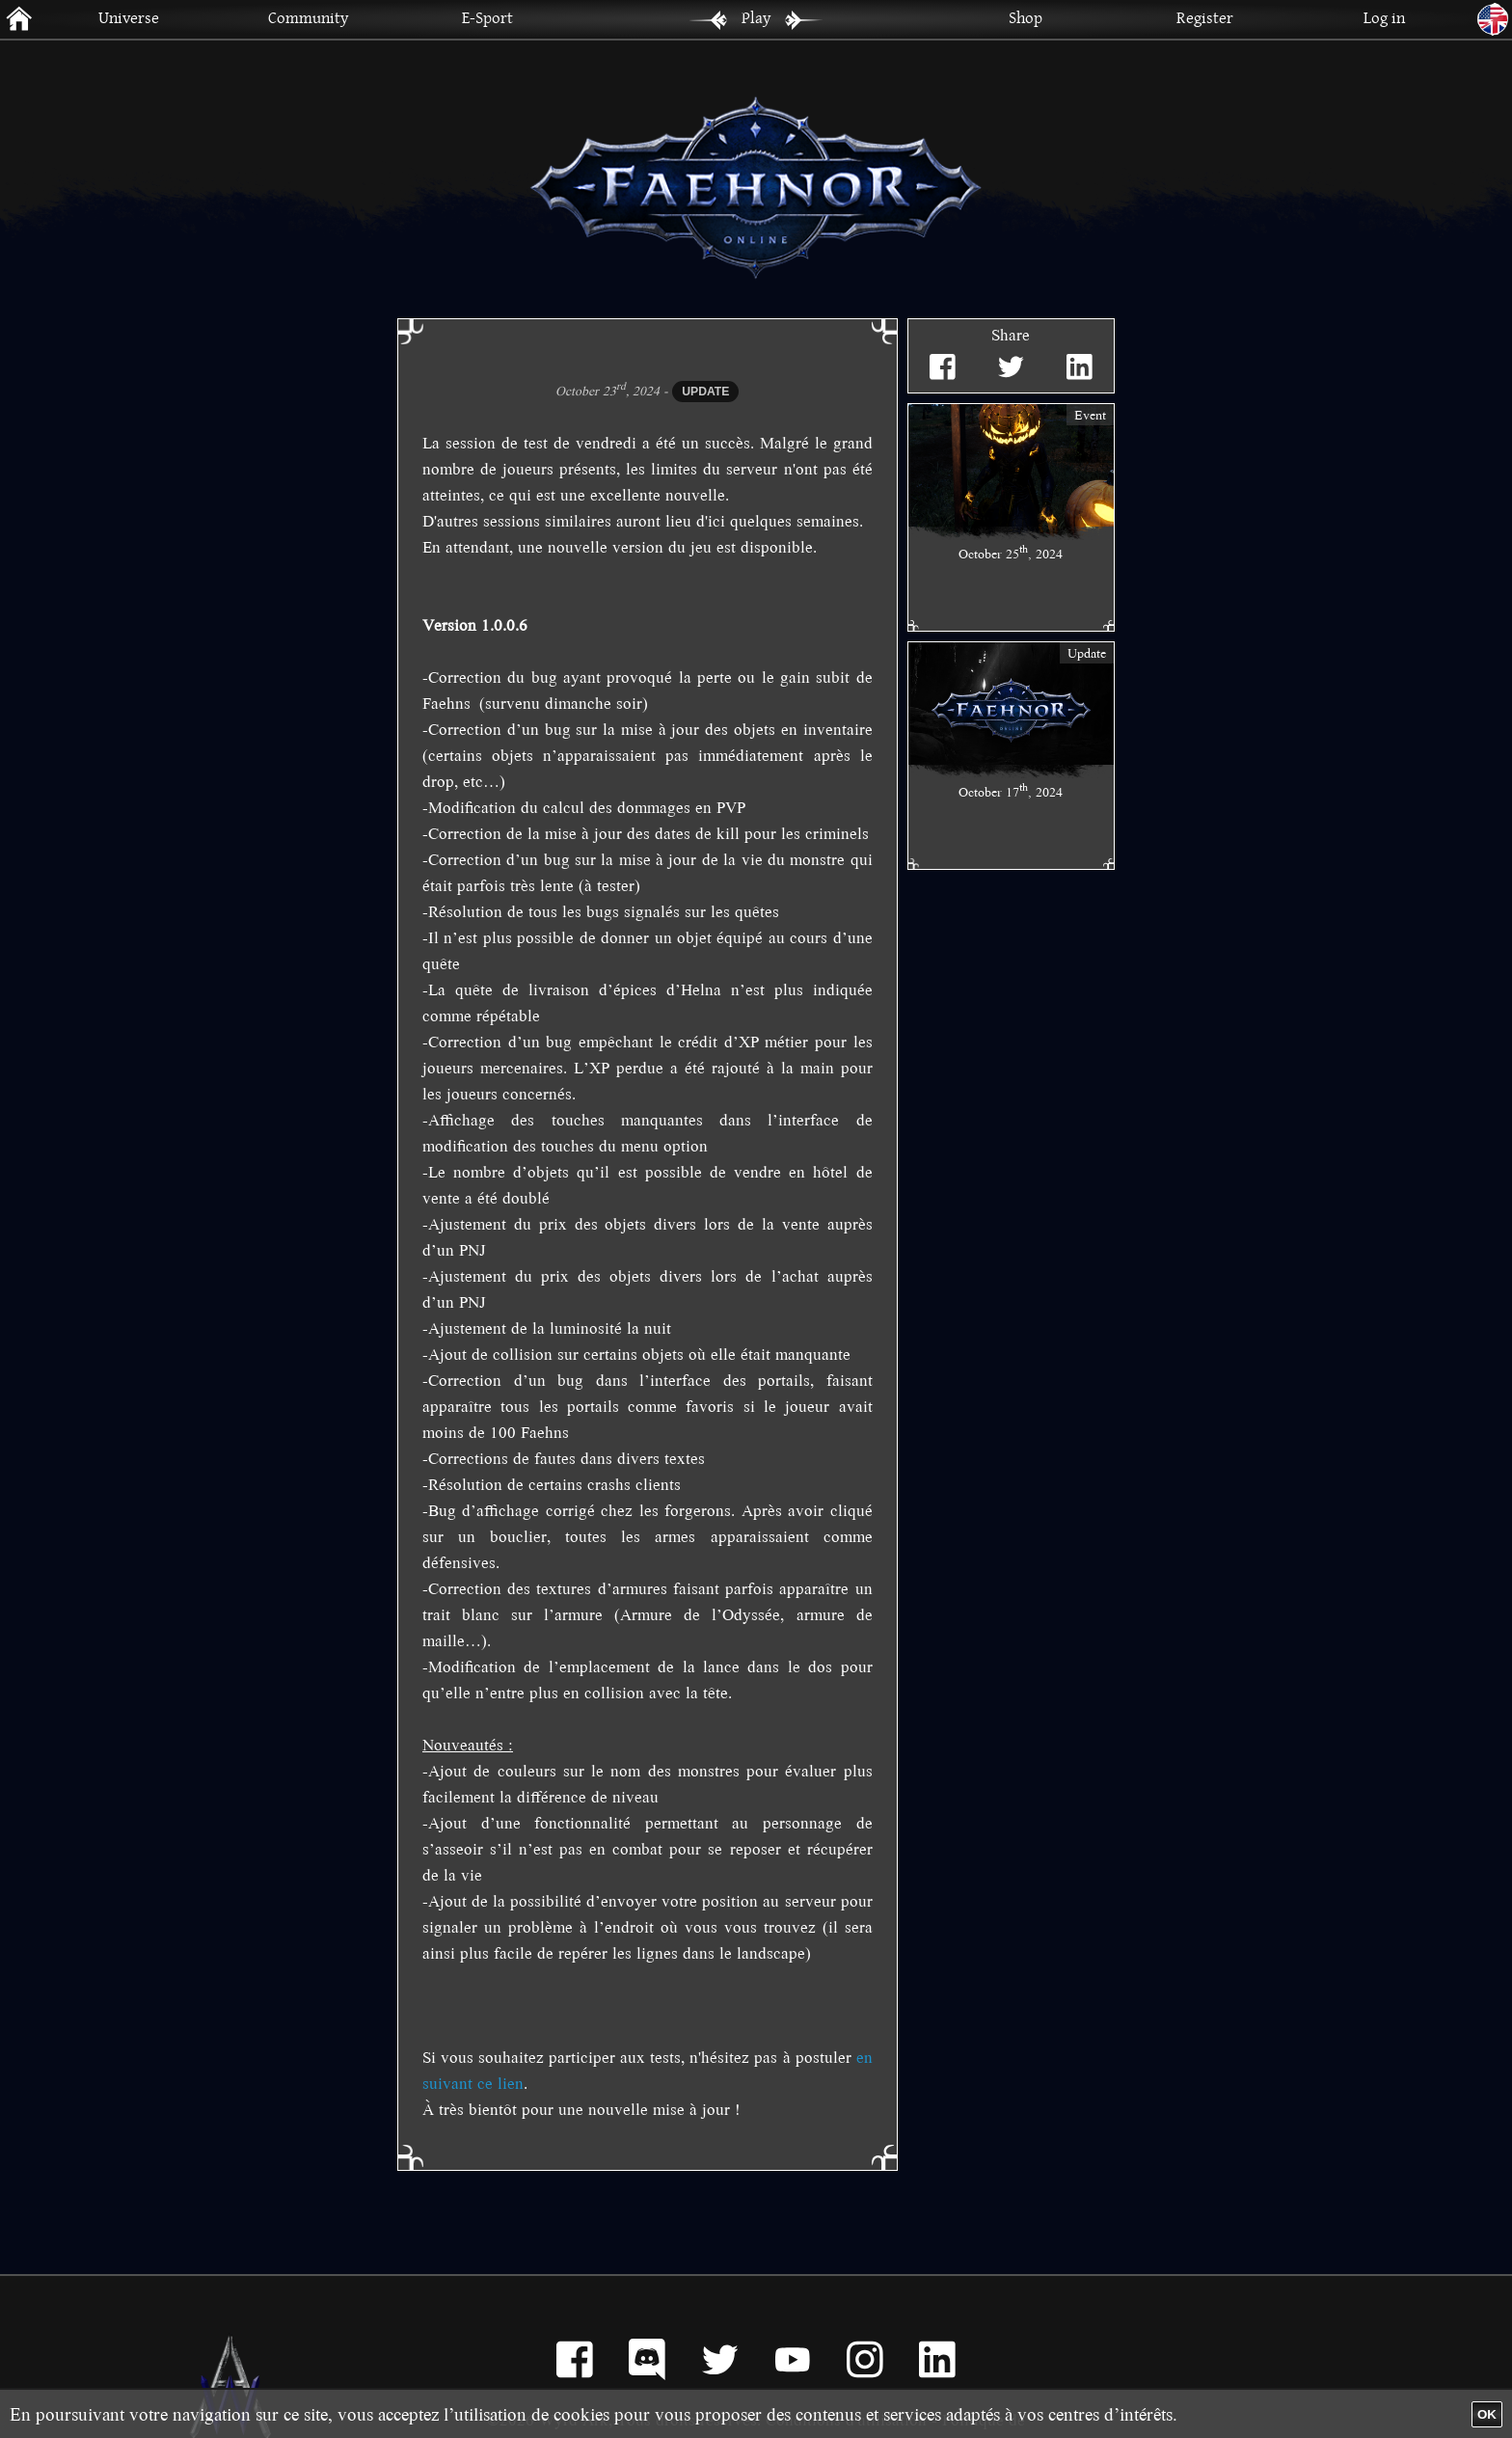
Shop (1025, 17)
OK (1487, 2414)
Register (1204, 17)
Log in (1384, 17)
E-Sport (487, 17)
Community (308, 17)
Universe (128, 17)
